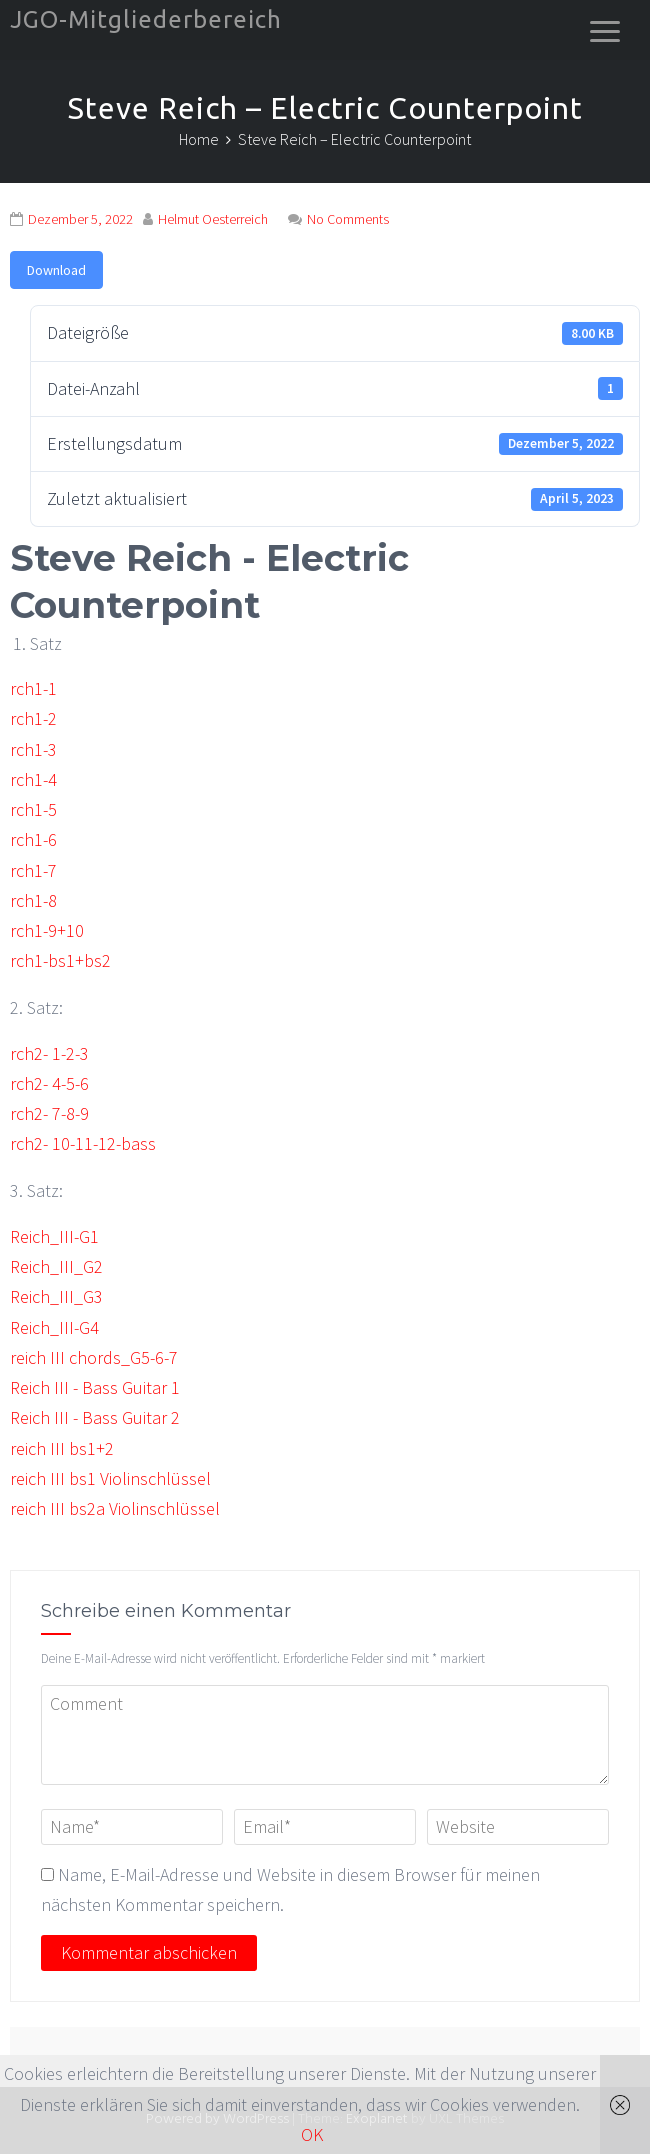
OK (312, 2134)
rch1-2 (33, 718)
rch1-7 (33, 870)
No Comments (348, 219)
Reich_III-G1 (54, 1236)
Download (56, 270)
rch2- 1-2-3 (49, 1053)
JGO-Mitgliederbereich (146, 19)
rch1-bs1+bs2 (60, 960)
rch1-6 (33, 839)
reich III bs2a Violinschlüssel (115, 1508)
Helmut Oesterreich (213, 219)
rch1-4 (33, 779)
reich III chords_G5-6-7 (94, 1357)
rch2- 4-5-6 (49, 1083)
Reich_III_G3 (56, 1296)
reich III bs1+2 (62, 1448)
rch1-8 (33, 900)
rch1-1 (33, 688)
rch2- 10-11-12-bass (83, 1143)
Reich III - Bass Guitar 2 (95, 1417)
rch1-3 (33, 749)
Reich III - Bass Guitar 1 (95, 1387)
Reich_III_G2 (56, 1266)
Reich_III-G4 (54, 1327)
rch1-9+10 (47, 930)
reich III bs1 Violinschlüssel (110, 1478)
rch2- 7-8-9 (49, 1113)
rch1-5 (33, 809)
